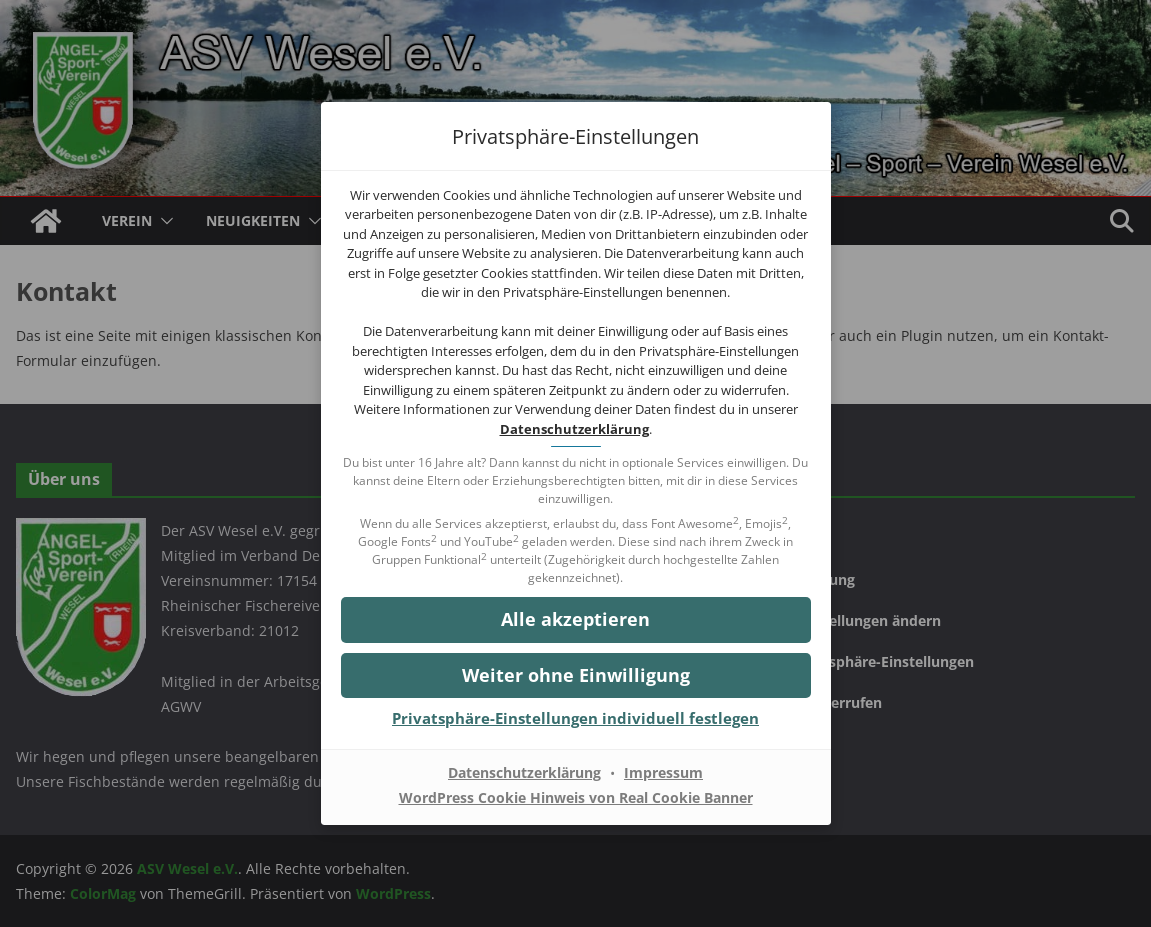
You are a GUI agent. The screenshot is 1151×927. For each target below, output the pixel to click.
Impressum (663, 772)
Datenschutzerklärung (574, 429)
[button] (576, 619)
